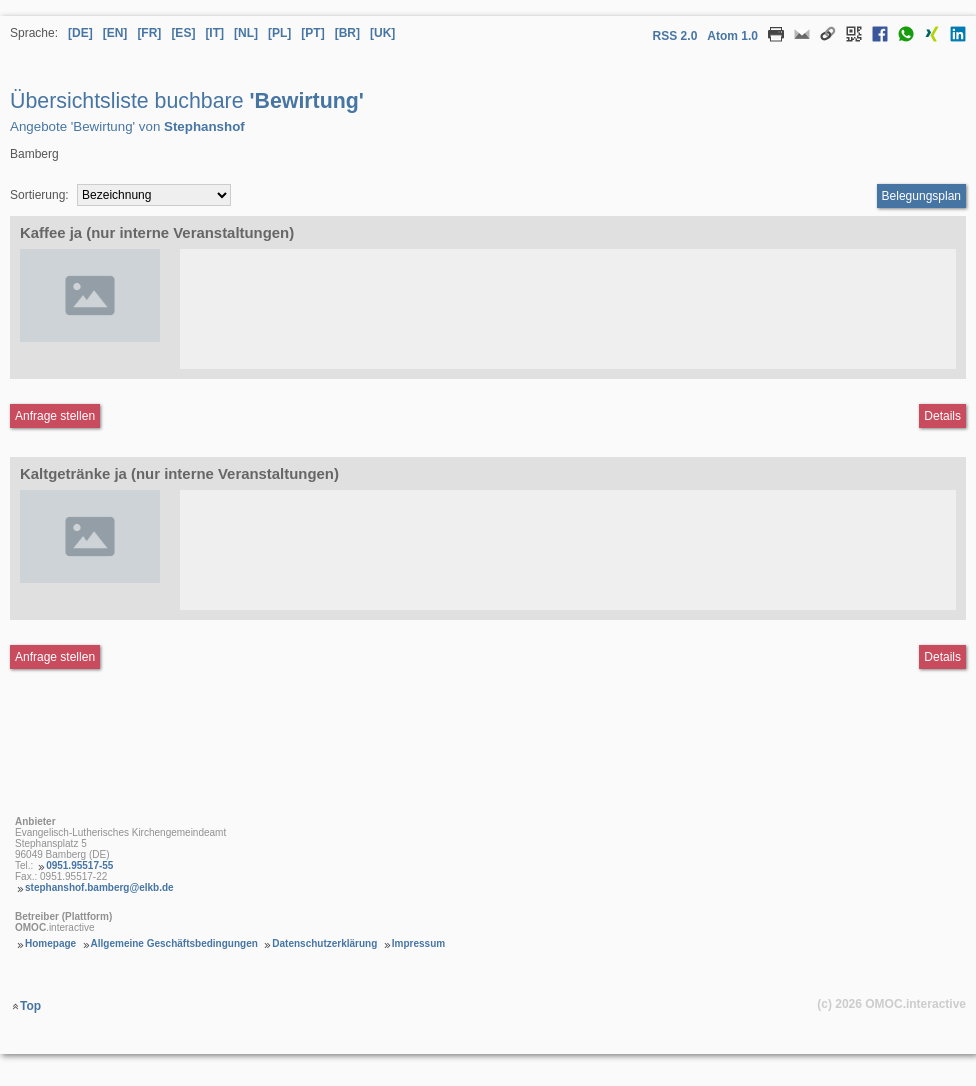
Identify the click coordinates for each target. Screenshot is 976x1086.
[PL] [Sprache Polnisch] (279, 33)
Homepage (50, 943)
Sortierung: (39, 195)
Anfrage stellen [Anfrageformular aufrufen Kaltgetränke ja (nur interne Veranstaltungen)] (55, 657)
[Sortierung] (154, 195)
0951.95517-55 (79, 865)
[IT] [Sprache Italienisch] (214, 33)
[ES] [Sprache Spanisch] (183, 33)
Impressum (418, 943)
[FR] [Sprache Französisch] (149, 33)
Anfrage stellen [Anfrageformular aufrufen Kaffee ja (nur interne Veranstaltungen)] (55, 416)
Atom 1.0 (732, 36)
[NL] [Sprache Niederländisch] (246, 33)
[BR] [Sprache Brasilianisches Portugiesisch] (347, 33)
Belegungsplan (921, 196)
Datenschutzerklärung (324, 943)
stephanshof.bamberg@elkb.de (99, 887)
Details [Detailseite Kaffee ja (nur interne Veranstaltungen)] (942, 416)
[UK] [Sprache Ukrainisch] (382, 33)
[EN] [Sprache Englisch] (115, 33)
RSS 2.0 (675, 36)
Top (30, 1006)
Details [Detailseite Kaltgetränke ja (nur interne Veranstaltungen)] (942, 657)
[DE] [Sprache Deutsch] (80, 33)
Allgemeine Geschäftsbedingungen (174, 943)
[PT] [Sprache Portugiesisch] (312, 33)
